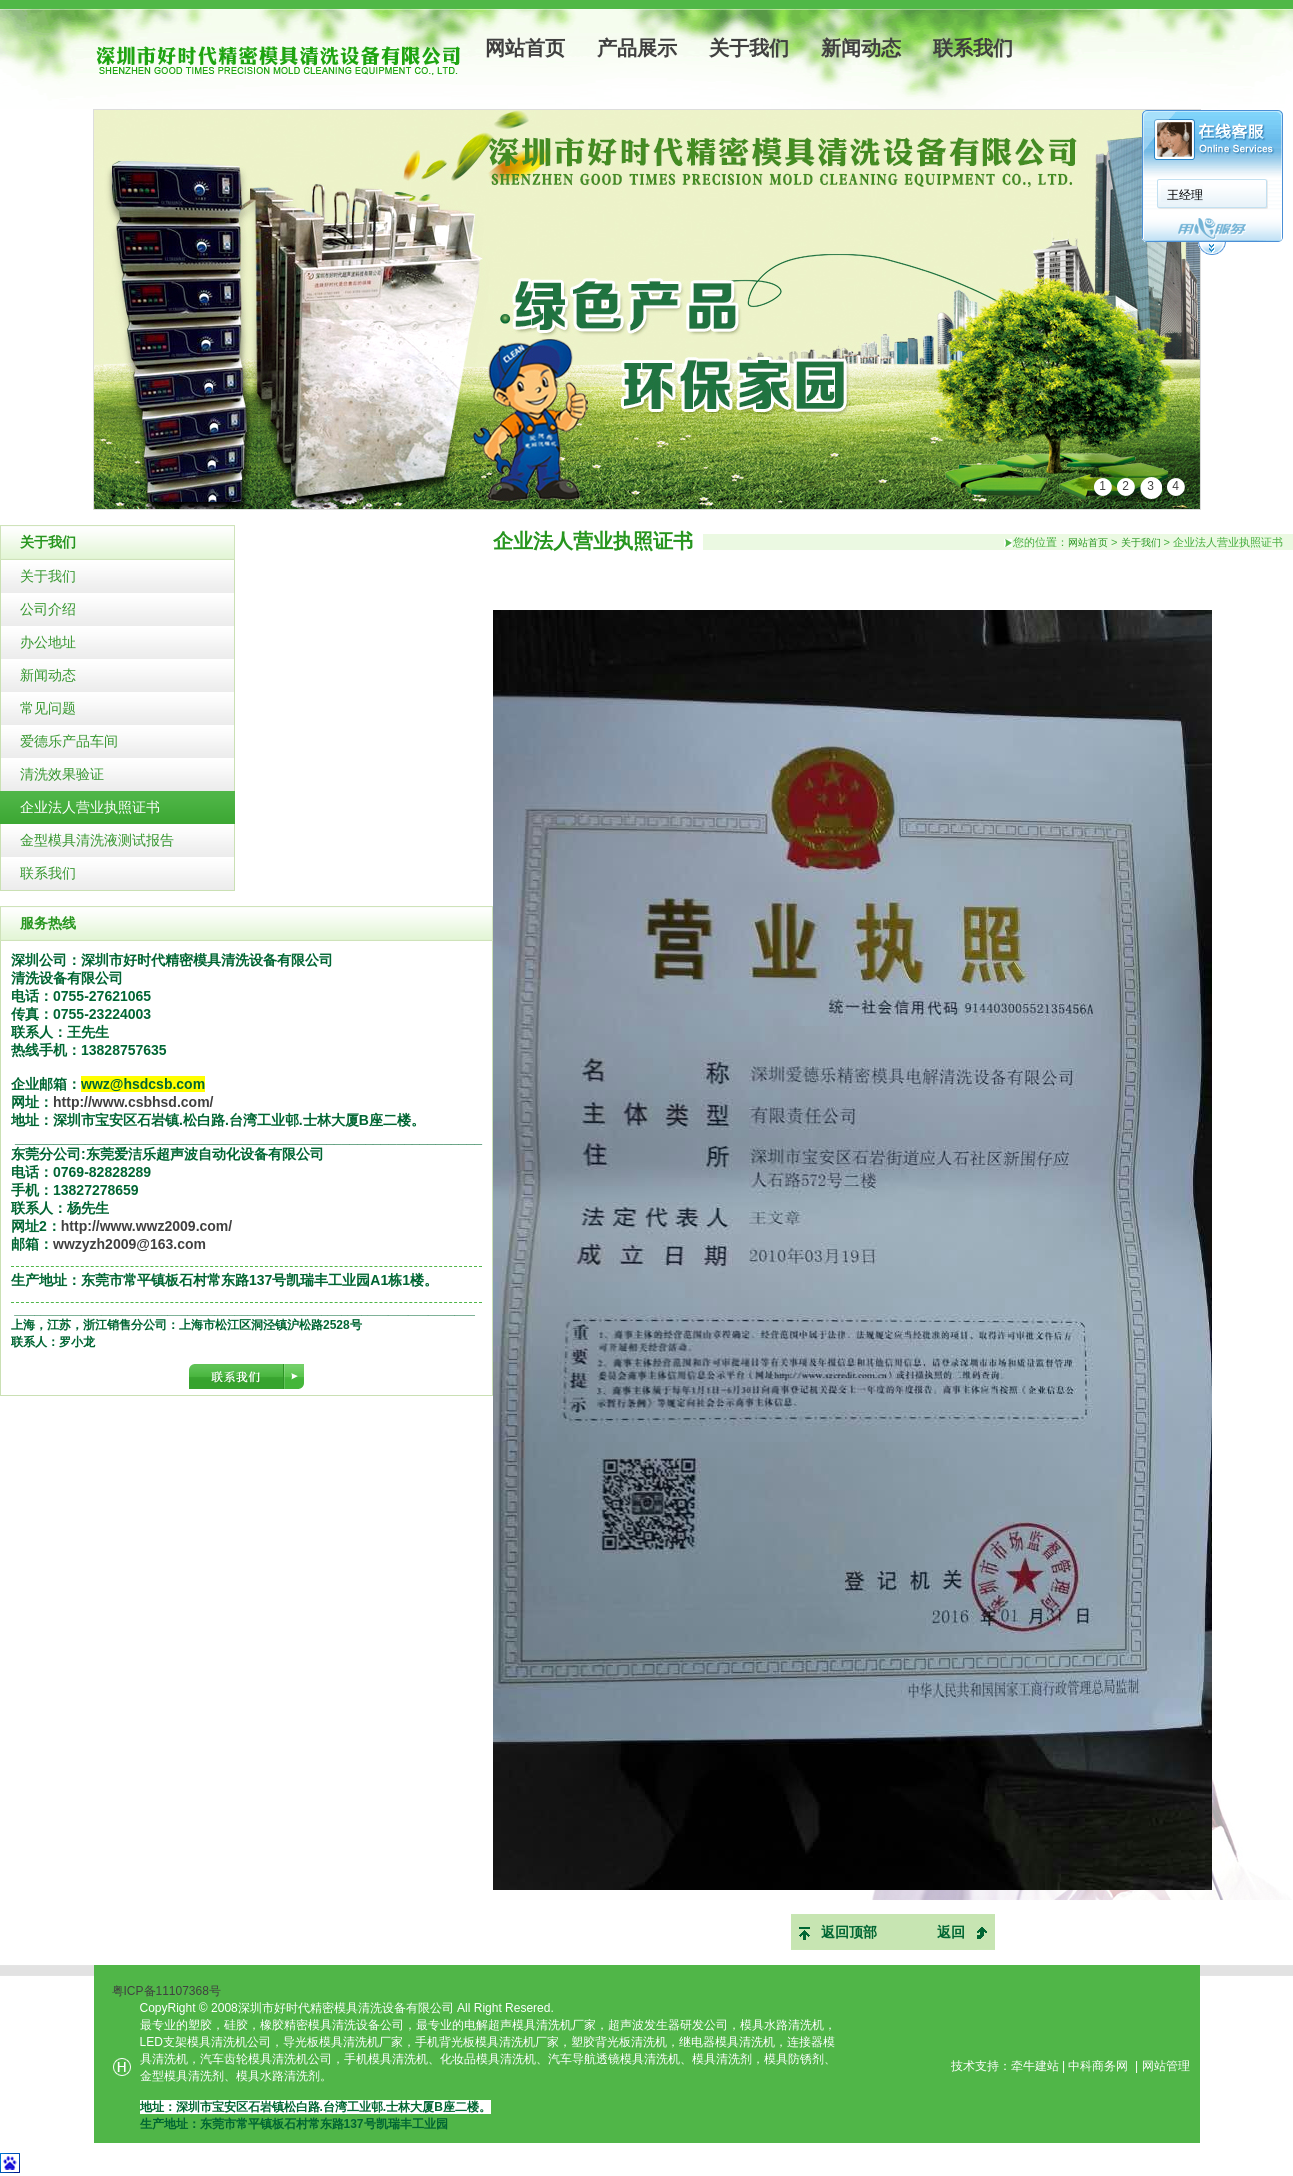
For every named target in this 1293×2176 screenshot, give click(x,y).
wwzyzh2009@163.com (129, 1244)
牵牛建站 (1035, 2066)
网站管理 (1166, 2066)
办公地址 (48, 642)
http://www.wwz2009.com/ (146, 1226)
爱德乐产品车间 (69, 741)
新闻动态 (861, 48)
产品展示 (637, 48)
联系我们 (973, 48)
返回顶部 (849, 1932)
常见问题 (48, 708)
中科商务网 (1098, 2066)
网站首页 (525, 48)
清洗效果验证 (62, 774)
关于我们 (749, 48)
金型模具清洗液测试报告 (97, 840)
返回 (951, 1932)
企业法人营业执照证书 (90, 807)
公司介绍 (48, 609)
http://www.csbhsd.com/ (133, 1102)
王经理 (916, 195)
